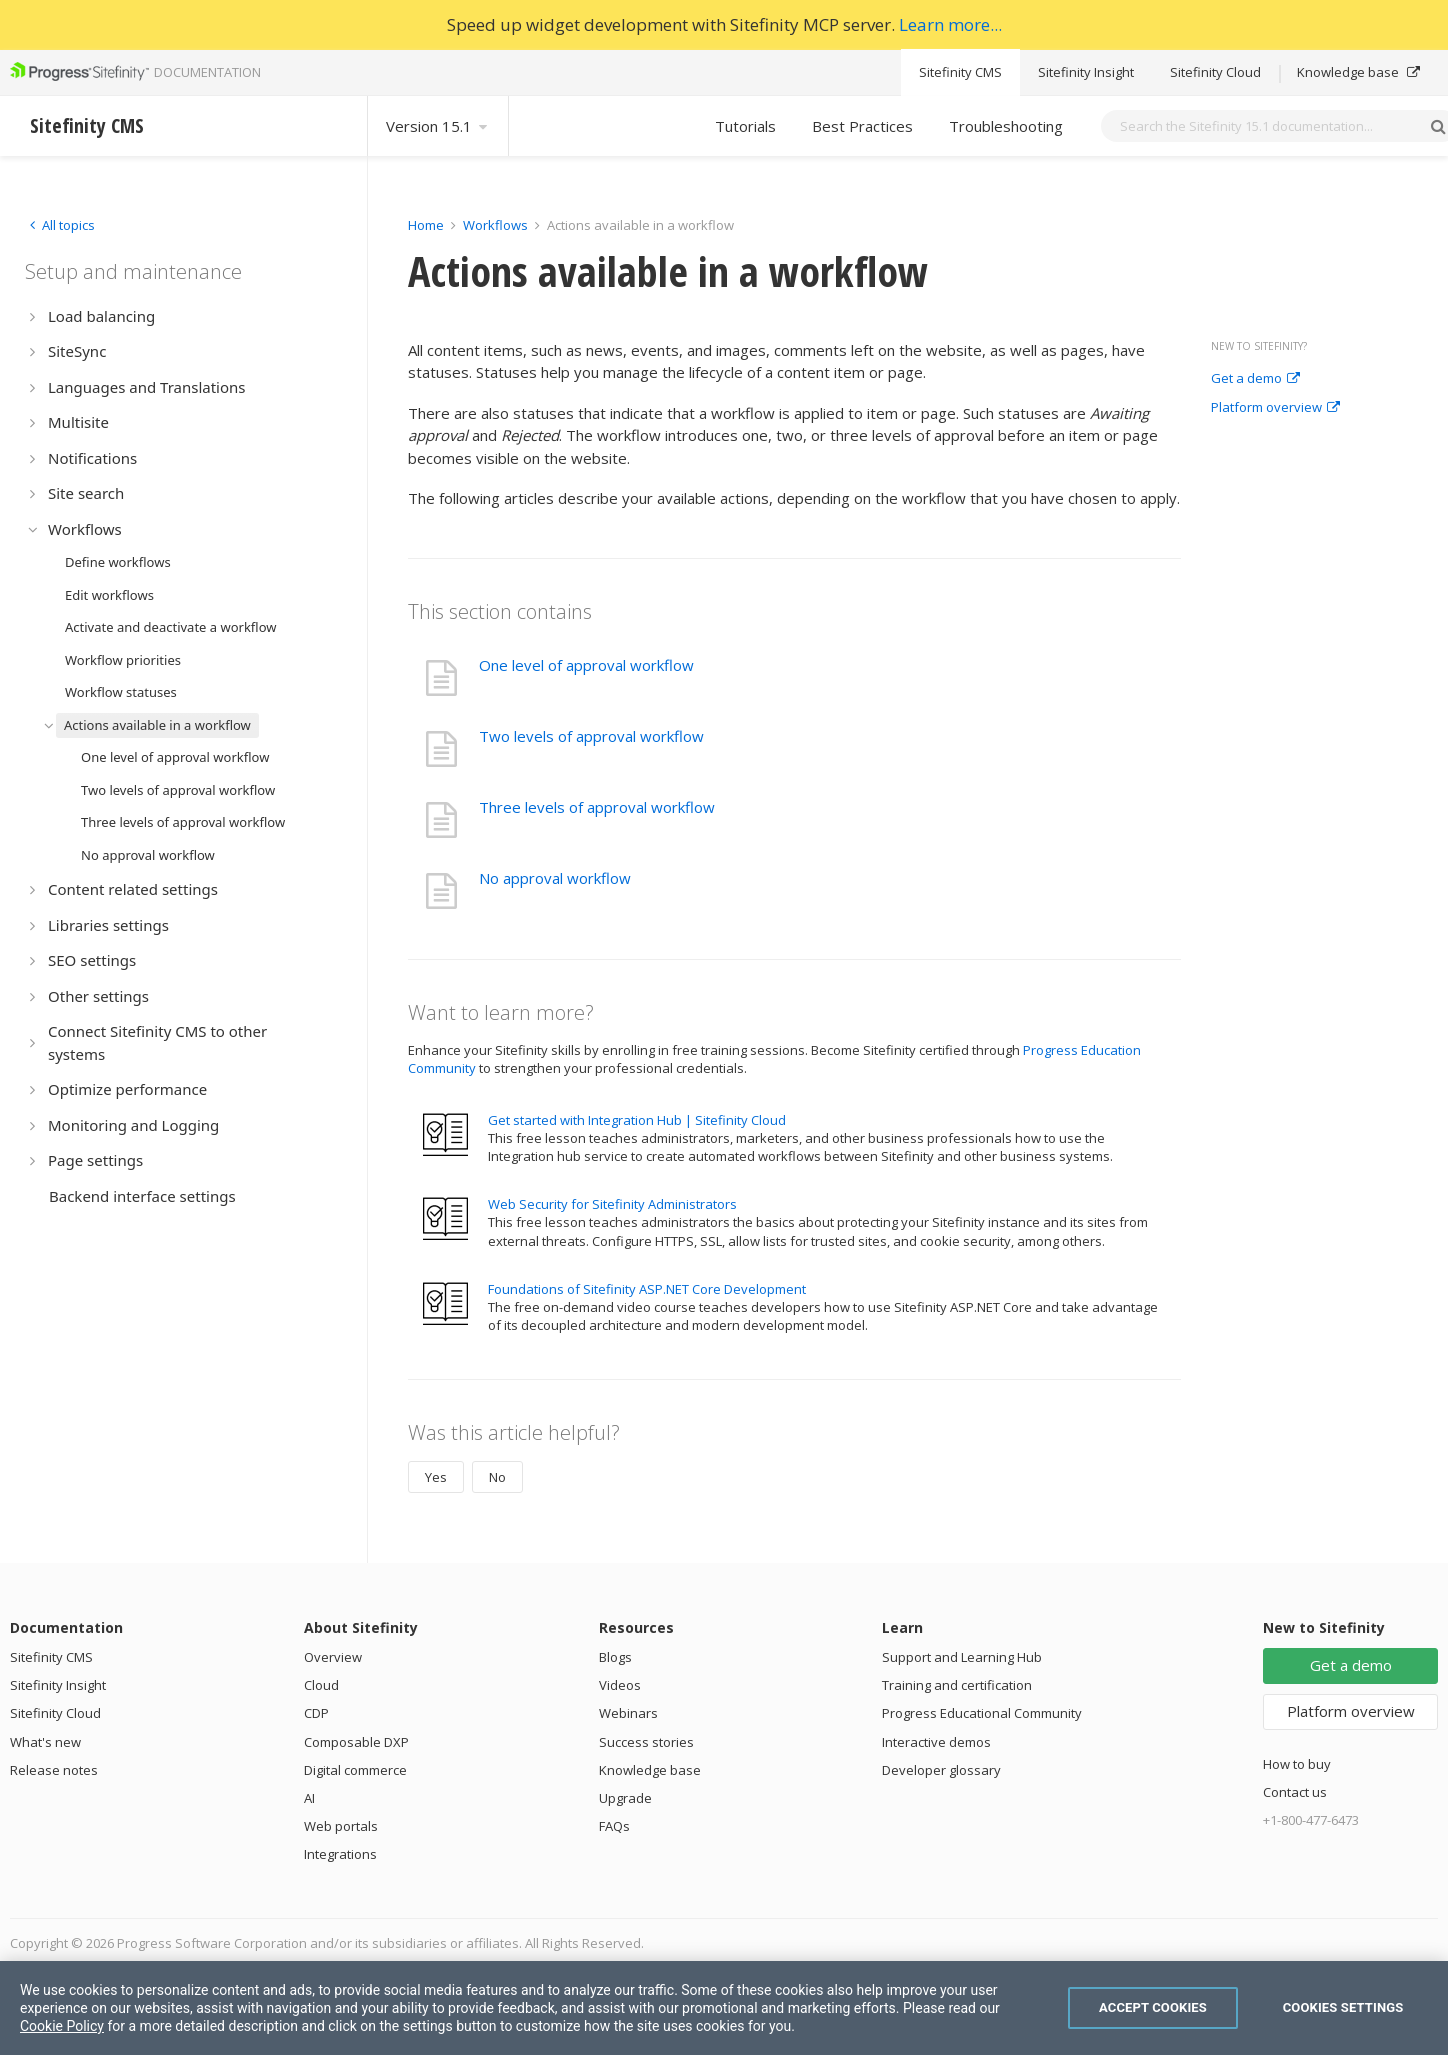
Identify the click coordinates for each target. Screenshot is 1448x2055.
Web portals (341, 1826)
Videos (620, 1685)
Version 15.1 (438, 126)
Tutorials (745, 126)
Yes (436, 1477)
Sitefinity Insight (1086, 72)
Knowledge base (1358, 72)
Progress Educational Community (982, 1713)
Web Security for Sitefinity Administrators (612, 1204)
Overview (333, 1657)
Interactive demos (936, 1742)
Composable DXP (356, 1742)
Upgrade (625, 1798)
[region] (724, 2008)
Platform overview (1275, 408)
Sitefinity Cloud (1215, 72)
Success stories (646, 1742)
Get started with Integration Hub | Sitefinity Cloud (637, 1120)
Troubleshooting (1006, 126)
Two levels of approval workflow (591, 736)
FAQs (614, 1826)
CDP (316, 1713)
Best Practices (862, 126)
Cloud (321, 1685)
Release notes (54, 1770)
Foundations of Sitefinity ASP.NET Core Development (647, 1289)
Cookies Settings (1343, 2007)
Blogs (615, 1657)
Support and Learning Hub (962, 1657)
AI (309, 1798)
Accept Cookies (1153, 2007)
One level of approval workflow (586, 665)
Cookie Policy (62, 2026)
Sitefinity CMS (960, 72)
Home (426, 225)
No (497, 1477)
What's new (45, 1742)
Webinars (628, 1713)
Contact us (1295, 1792)
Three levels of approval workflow (597, 807)
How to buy (1297, 1764)
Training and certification (957, 1685)
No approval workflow (555, 878)
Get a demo (1255, 379)
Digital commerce (355, 1770)
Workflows (495, 225)
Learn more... (950, 24)
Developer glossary (941, 1770)
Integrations (340, 1854)
